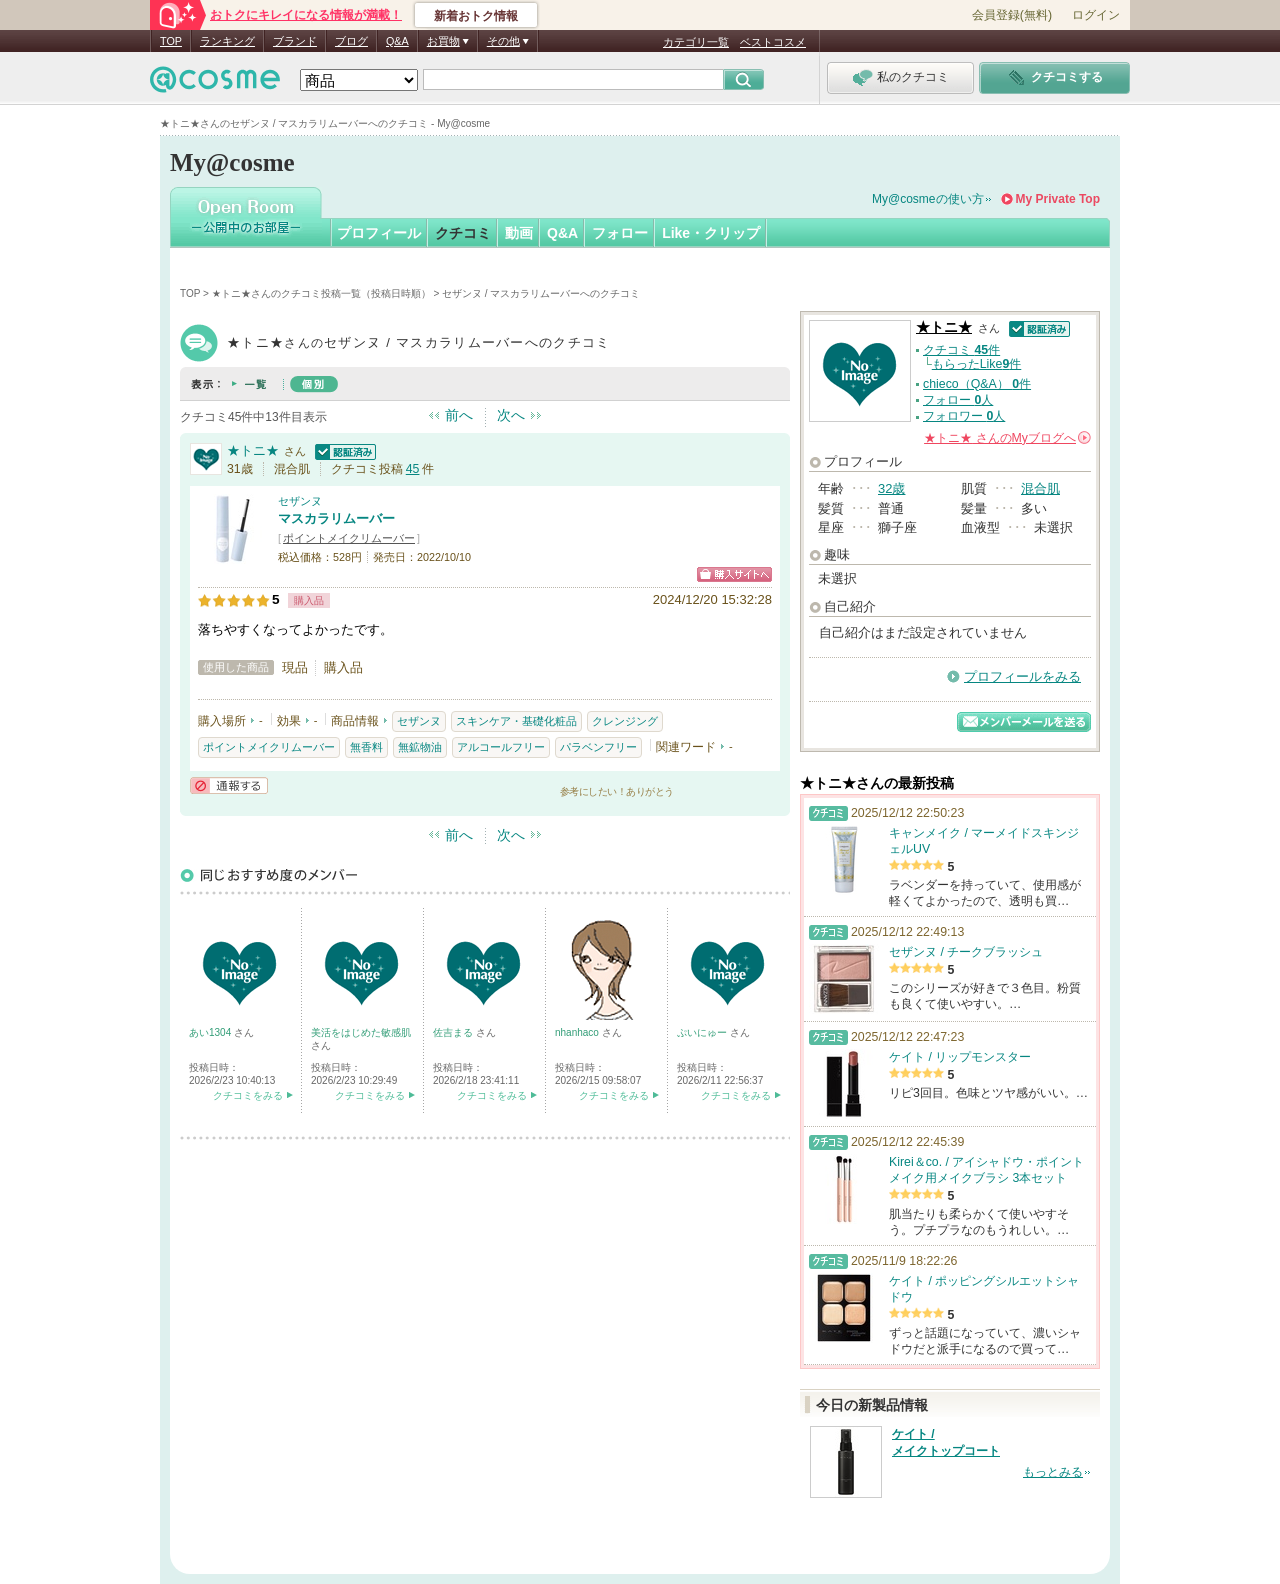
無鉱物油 (420, 747)
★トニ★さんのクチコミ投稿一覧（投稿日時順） (321, 293)
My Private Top (1058, 199)
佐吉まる (454, 1032)
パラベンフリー (598, 747)
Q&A (397, 41)
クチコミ (463, 233)
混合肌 (1040, 488)
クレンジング (625, 721)
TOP (171, 41)
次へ (511, 415)
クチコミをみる (248, 1095)
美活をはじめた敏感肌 (361, 1032)
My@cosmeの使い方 (928, 199)
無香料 (366, 747)
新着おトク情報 (476, 16)
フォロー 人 (958, 400)
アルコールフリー (501, 747)
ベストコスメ (773, 42)
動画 (519, 233)
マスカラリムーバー (336, 518)
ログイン (1096, 15)
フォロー (620, 233)
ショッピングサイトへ (734, 574)
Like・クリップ (711, 233)
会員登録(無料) (1012, 15)
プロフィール (379, 233)
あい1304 (211, 1032)
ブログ (351, 41)
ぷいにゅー (703, 1032)
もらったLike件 (977, 364)
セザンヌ (300, 501)
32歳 (891, 488)
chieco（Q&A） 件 (977, 384)
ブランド (295, 41)
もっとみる (1053, 1472)
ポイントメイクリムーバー (349, 538)
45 (413, 469)
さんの (1007, 438)
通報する (229, 785)
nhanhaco (578, 1032)
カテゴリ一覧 (696, 42)
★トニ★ (253, 450)
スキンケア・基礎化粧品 (516, 721)
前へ (459, 415)
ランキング (227, 41)
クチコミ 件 (961, 350)
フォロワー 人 (964, 416)
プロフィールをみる (1022, 676)
